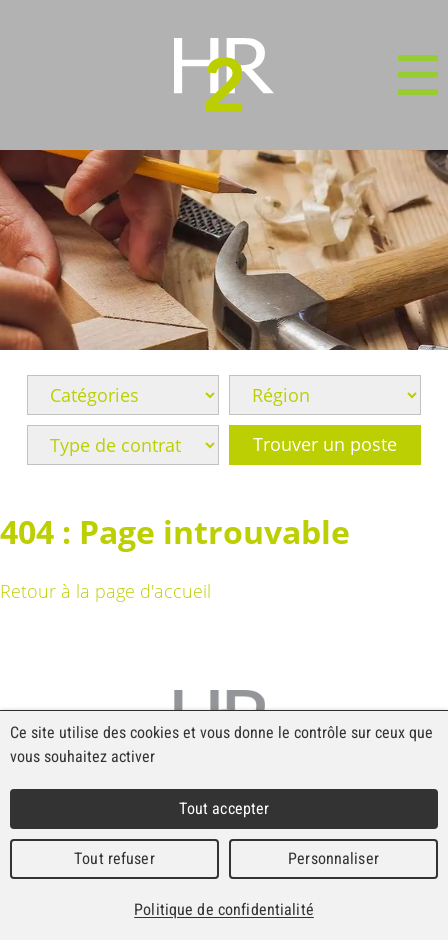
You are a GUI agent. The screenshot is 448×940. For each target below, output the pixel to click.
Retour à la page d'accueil (105, 591)
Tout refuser (114, 858)
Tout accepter (224, 808)
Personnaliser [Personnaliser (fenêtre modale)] (333, 858)
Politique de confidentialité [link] (224, 909)
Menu (418, 75)
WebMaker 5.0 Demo (224, 75)
